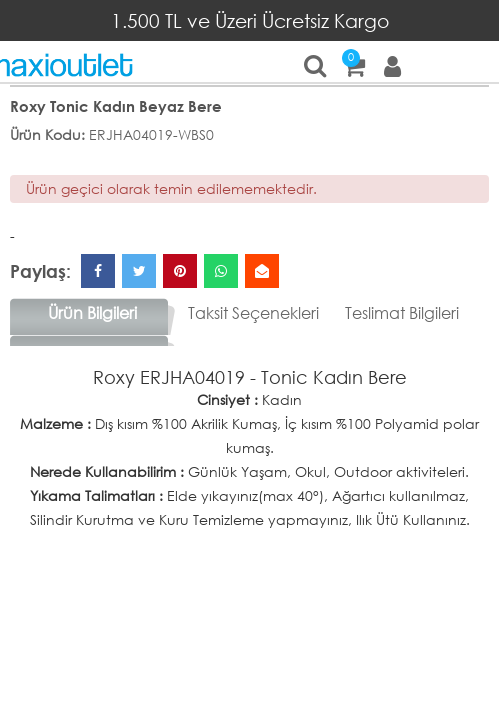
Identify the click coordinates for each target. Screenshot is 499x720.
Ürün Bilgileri (92, 312)
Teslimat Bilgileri (402, 312)
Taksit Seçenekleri (253, 312)
